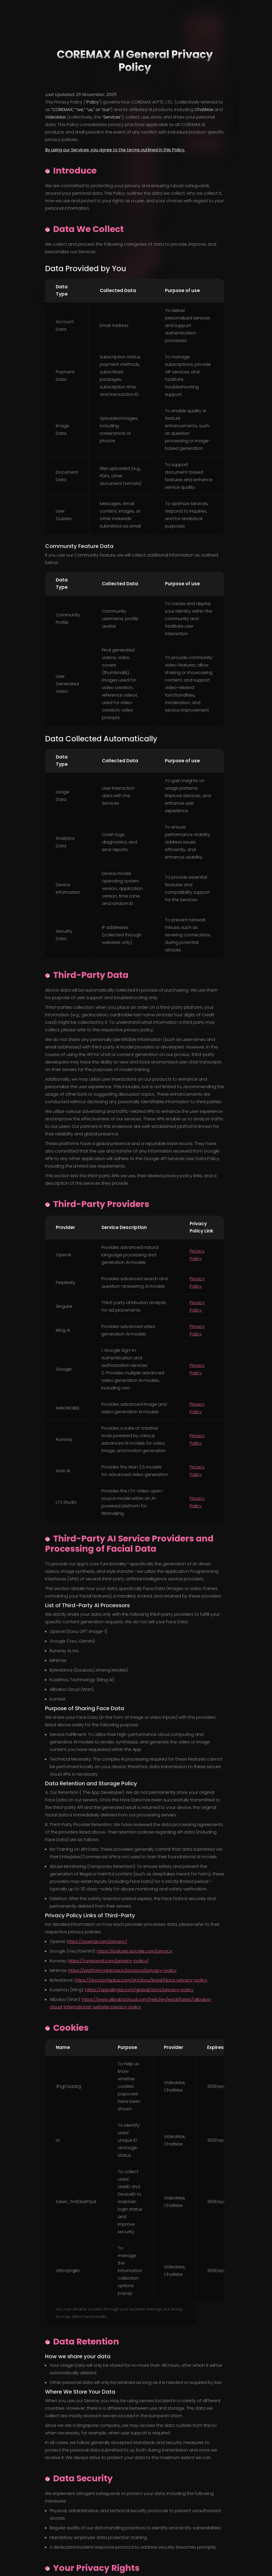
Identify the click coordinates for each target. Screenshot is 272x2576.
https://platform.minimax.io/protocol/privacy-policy (122, 1970)
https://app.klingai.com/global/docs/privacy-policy (139, 1990)
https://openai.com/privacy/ (97, 1941)
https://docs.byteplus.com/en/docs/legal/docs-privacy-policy (141, 1980)
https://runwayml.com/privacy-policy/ (108, 1961)
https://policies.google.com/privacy (134, 1951)
